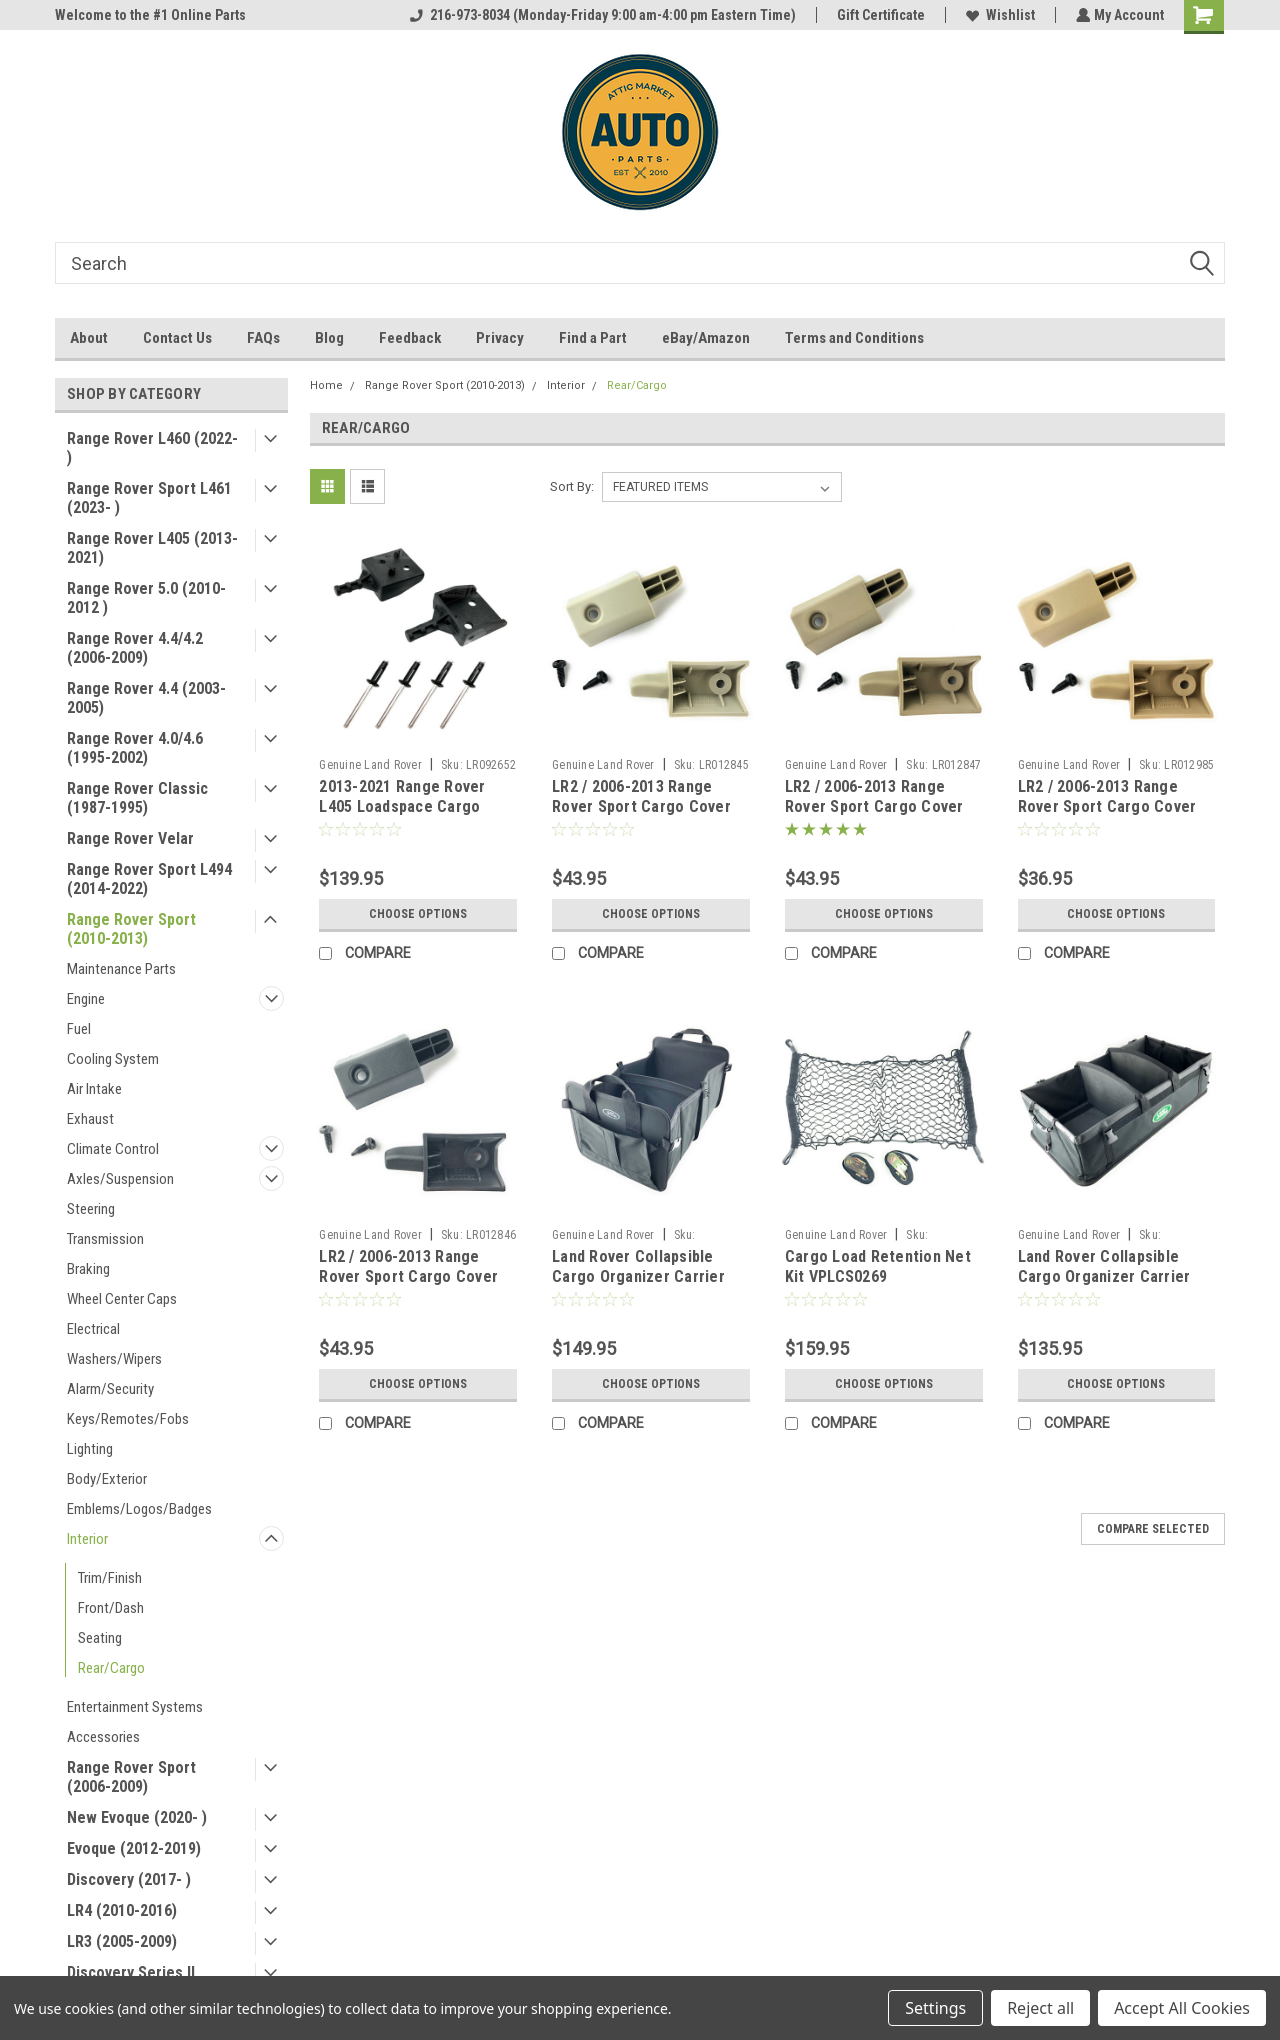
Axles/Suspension (120, 1179)
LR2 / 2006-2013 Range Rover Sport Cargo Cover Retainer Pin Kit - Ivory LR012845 (641, 816)
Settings (935, 2008)
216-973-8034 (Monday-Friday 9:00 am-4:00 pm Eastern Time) (601, 15)
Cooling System (113, 1059)
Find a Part (593, 338)
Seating (100, 1638)
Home (326, 385)
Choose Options (418, 914)
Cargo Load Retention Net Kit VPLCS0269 (878, 1266)
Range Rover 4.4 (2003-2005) (146, 698)
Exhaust (90, 1119)
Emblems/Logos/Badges (139, 1509)
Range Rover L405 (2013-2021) (152, 548)
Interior (87, 1539)
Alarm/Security (110, 1389)
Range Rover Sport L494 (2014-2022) (149, 879)
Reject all (1040, 2008)
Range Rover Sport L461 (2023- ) (149, 498)
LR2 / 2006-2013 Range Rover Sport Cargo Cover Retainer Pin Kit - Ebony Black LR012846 (408, 1286)
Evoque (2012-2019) (134, 1848)
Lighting (90, 1449)
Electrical (93, 1329)
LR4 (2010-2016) (122, 1910)
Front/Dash (111, 1608)
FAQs (263, 338)
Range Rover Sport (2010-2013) (131, 929)
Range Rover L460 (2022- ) (152, 448)
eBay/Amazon (706, 338)
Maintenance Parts (121, 969)
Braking (88, 1269)
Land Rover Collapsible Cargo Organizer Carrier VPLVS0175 (638, 1276)
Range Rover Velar (130, 838)
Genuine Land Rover (370, 765)
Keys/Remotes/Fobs (128, 1419)
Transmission (105, 1239)
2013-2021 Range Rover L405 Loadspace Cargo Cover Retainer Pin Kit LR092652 (402, 816)
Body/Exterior (107, 1479)
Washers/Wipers (114, 1359)
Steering (91, 1209)
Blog (329, 338)
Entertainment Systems (135, 1707)
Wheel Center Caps (122, 1299)
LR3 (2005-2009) (122, 1941)
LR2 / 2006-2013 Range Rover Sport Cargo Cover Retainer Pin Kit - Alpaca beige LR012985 (1107, 816)
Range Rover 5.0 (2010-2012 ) (146, 598)
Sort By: (572, 486)
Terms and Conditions (854, 338)
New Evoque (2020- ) (137, 1817)
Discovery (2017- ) (129, 1879)
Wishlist (998, 15)
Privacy (500, 338)
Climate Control (113, 1149)
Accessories (103, 1737)
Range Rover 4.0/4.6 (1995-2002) (135, 748)
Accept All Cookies (1182, 2008)
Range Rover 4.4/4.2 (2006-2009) (135, 648)
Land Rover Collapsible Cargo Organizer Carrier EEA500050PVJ (1104, 1276)
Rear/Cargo (111, 1668)
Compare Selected (1153, 1529)
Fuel (79, 1029)
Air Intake (94, 1089)
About (89, 338)
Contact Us (177, 338)
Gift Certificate (879, 15)
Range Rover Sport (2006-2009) (131, 1777)
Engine (86, 999)
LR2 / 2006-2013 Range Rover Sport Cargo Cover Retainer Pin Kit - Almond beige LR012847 (874, 816)
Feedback (410, 338)
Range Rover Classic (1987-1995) (137, 798)
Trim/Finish (110, 1578)
